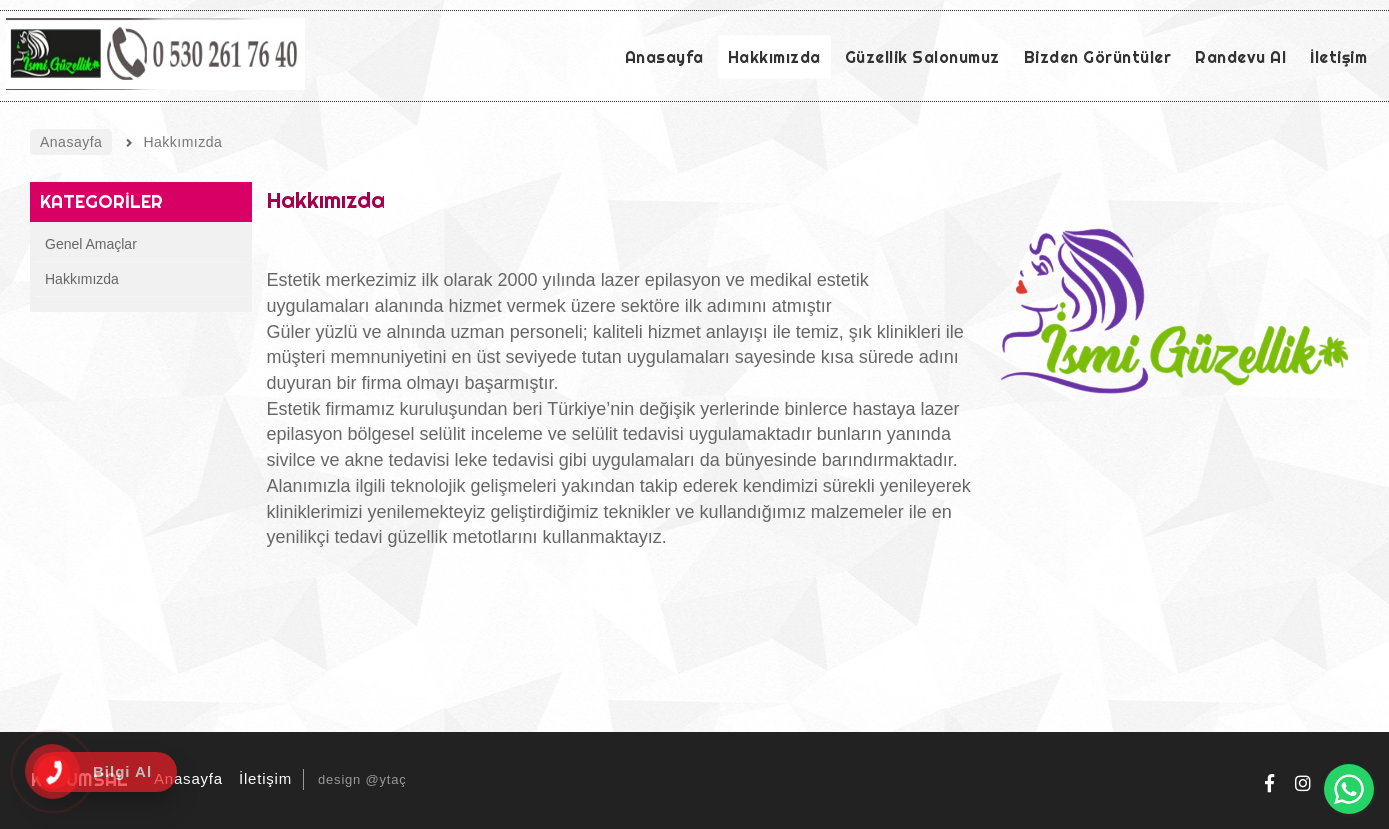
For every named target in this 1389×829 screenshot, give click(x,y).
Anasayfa (185, 778)
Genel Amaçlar (91, 244)
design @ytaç (362, 779)
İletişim (262, 778)
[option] (1174, 339)
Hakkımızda (82, 279)
